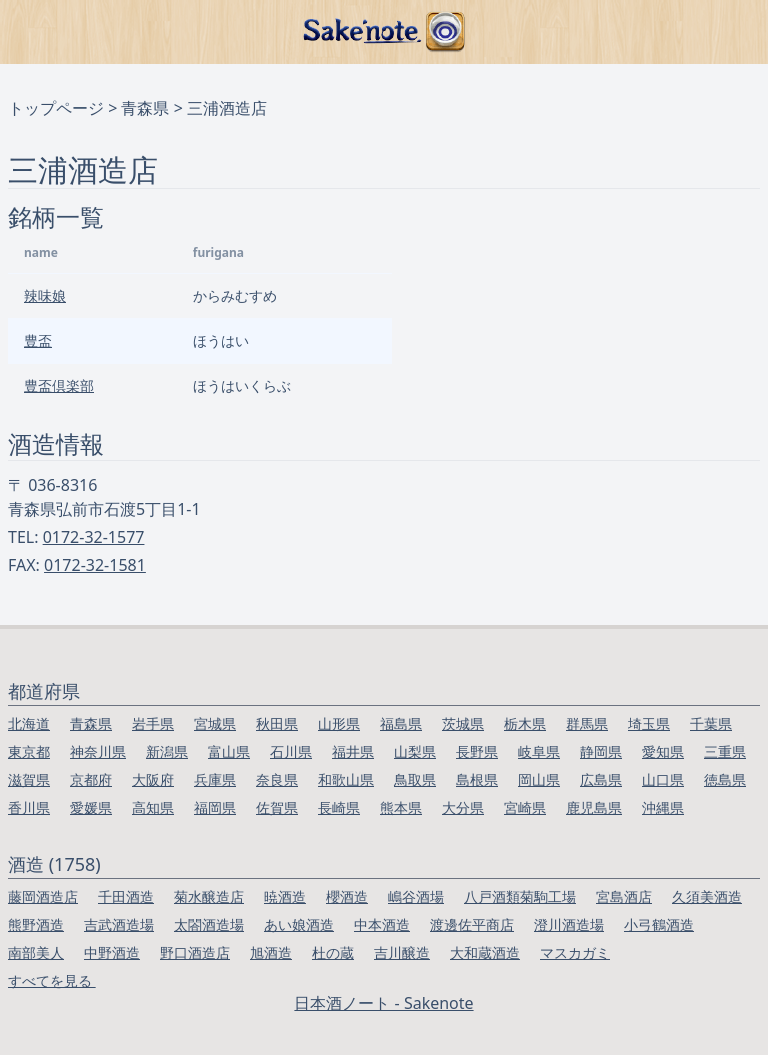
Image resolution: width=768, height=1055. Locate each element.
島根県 (477, 779)
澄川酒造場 (569, 924)
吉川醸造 (402, 952)
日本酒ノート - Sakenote (383, 1003)
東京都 (29, 751)
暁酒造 (285, 896)
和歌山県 (346, 779)
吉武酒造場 (119, 924)
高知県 (153, 807)
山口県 (663, 779)
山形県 (339, 723)
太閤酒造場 (209, 924)
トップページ (56, 108)
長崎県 (339, 807)
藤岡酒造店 (43, 896)
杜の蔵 (333, 952)
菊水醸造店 (209, 896)
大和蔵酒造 (485, 952)
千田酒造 (126, 896)
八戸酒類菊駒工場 (520, 896)
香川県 (29, 807)
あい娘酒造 (299, 924)
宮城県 (215, 723)
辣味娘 (45, 295)
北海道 (29, 723)
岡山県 (539, 779)
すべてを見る (52, 980)
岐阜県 (539, 751)
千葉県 (711, 723)
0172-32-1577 (94, 537)
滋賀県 (29, 779)
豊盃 (38, 340)
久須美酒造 (707, 896)
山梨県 (415, 751)
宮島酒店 (624, 896)
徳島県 (725, 779)
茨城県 (463, 723)
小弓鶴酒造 (659, 924)
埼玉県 (649, 723)
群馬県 (587, 723)
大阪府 (153, 779)
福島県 (401, 723)
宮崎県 (525, 807)
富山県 (229, 751)
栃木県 (525, 723)
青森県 (145, 108)
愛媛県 (91, 807)
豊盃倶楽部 (59, 385)
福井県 (353, 751)
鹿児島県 (594, 807)
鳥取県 (415, 779)
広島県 (601, 779)
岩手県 (153, 723)
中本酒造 (382, 924)
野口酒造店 (195, 952)
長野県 (477, 751)
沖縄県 (663, 807)
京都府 (91, 779)
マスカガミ (575, 952)
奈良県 (277, 779)
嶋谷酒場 (416, 896)
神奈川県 (98, 751)
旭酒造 (271, 952)
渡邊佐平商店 (472, 924)
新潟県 (167, 751)
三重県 (725, 751)
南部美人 (36, 952)
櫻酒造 (347, 896)
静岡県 (601, 751)
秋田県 (277, 723)
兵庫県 (215, 779)
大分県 (463, 807)
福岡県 (215, 807)
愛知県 (663, 751)
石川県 (291, 751)
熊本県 (401, 807)
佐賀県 (277, 807)
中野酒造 (112, 952)
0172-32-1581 (95, 565)
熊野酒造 (36, 924)
